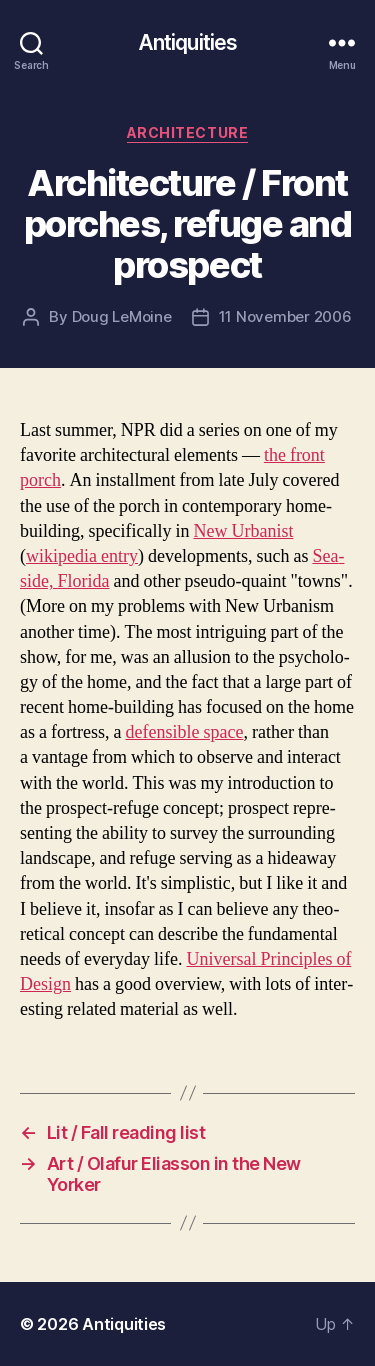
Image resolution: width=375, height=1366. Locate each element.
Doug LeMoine (122, 316)
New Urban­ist (243, 531)
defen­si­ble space (184, 732)
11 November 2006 (285, 316)
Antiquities (187, 42)
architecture (187, 132)
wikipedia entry (82, 556)
